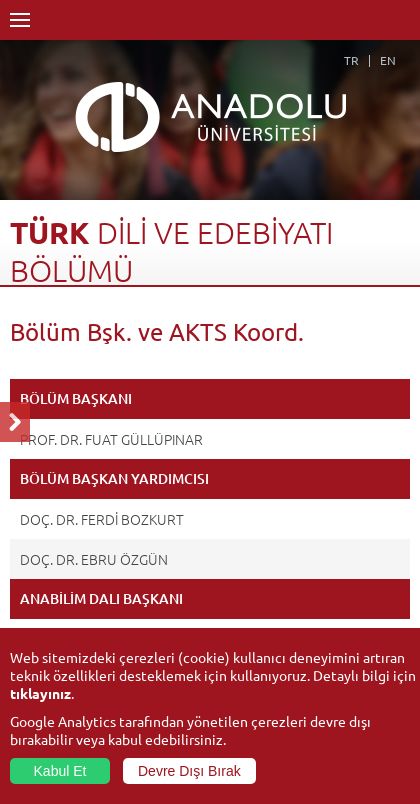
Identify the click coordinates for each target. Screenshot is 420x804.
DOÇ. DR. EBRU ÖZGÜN (94, 559)
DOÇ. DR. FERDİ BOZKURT (102, 519)
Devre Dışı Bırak (189, 771)
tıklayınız (40, 693)
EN (388, 60)
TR (351, 60)
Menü (20, 20)
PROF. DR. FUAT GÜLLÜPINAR (111, 439)
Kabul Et (60, 771)
